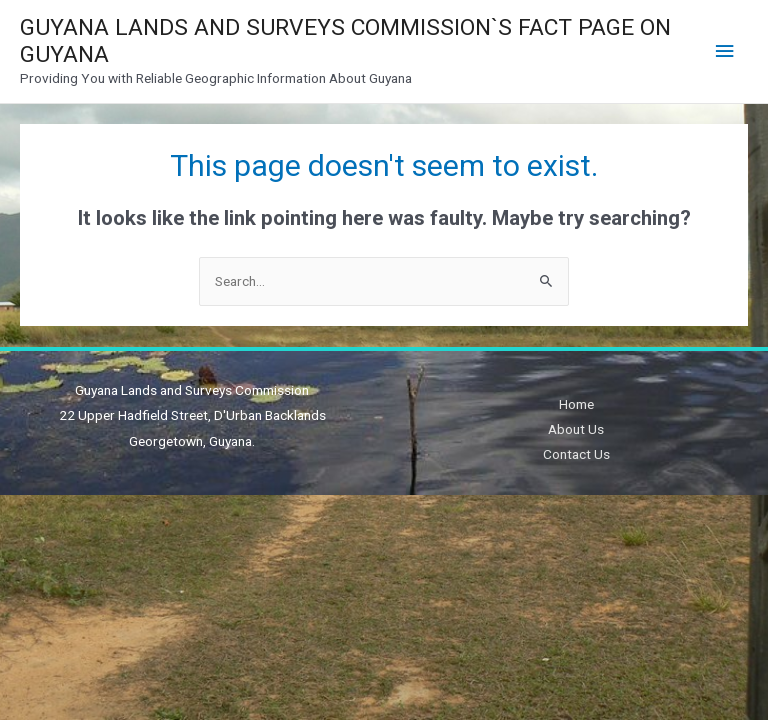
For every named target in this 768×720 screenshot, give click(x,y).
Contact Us (576, 454)
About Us (576, 429)
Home (576, 404)
